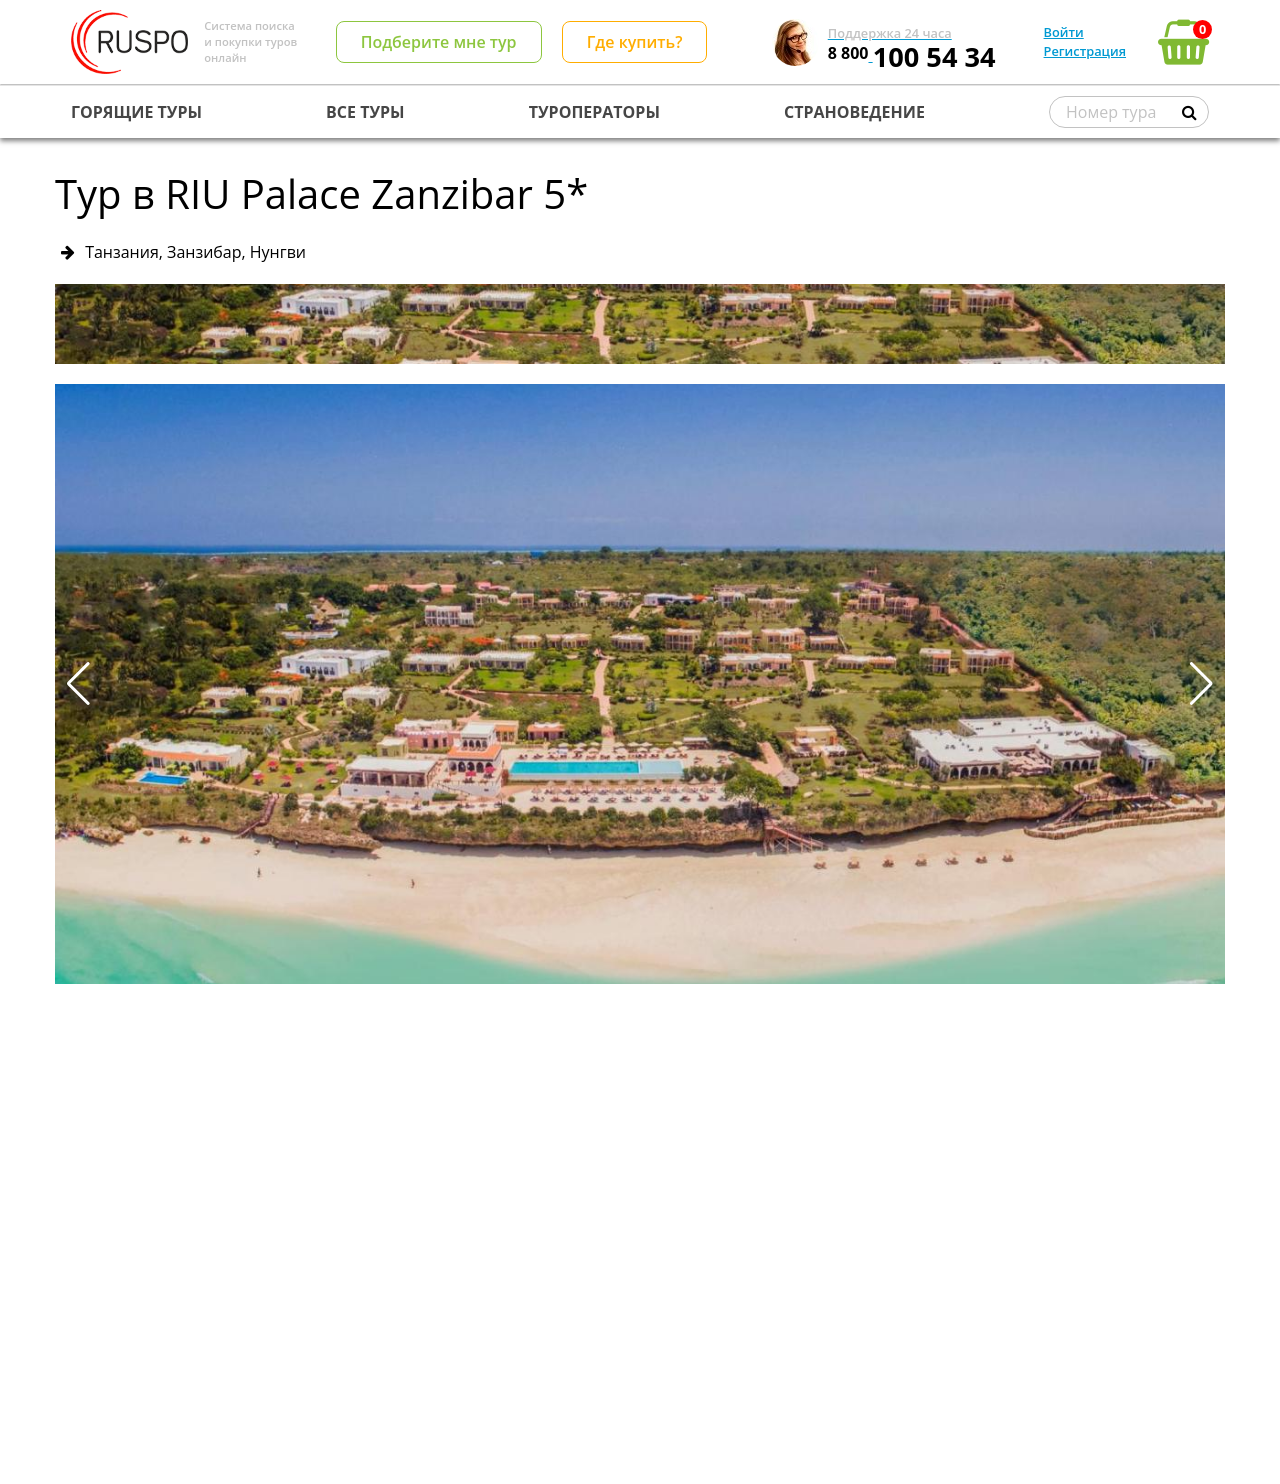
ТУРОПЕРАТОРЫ (594, 112)
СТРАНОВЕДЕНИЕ (854, 112)
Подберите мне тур (439, 42)
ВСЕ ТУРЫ (365, 112)
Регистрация (1085, 51)
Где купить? (635, 42)
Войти (1064, 32)
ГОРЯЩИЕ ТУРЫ (136, 112)
